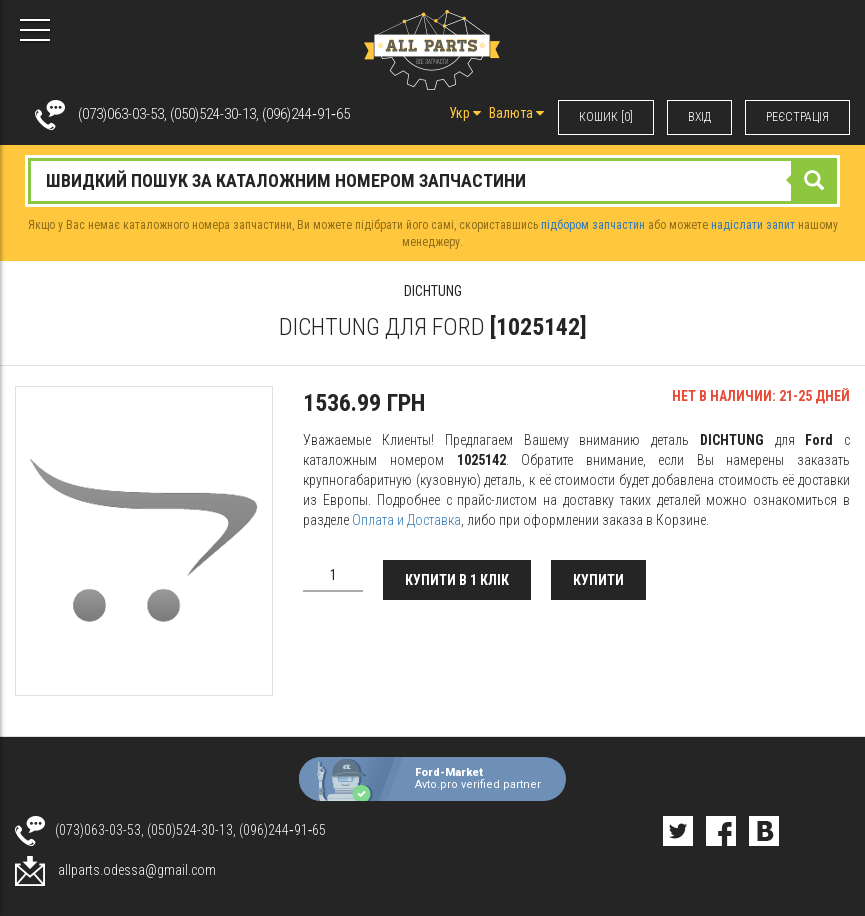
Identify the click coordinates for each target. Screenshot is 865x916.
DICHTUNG (433, 291)
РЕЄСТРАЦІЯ (797, 117)
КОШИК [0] (606, 117)
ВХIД (699, 117)
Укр (465, 113)
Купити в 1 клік (457, 580)
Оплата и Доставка (406, 520)
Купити (598, 580)
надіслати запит (753, 225)
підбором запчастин (593, 225)
